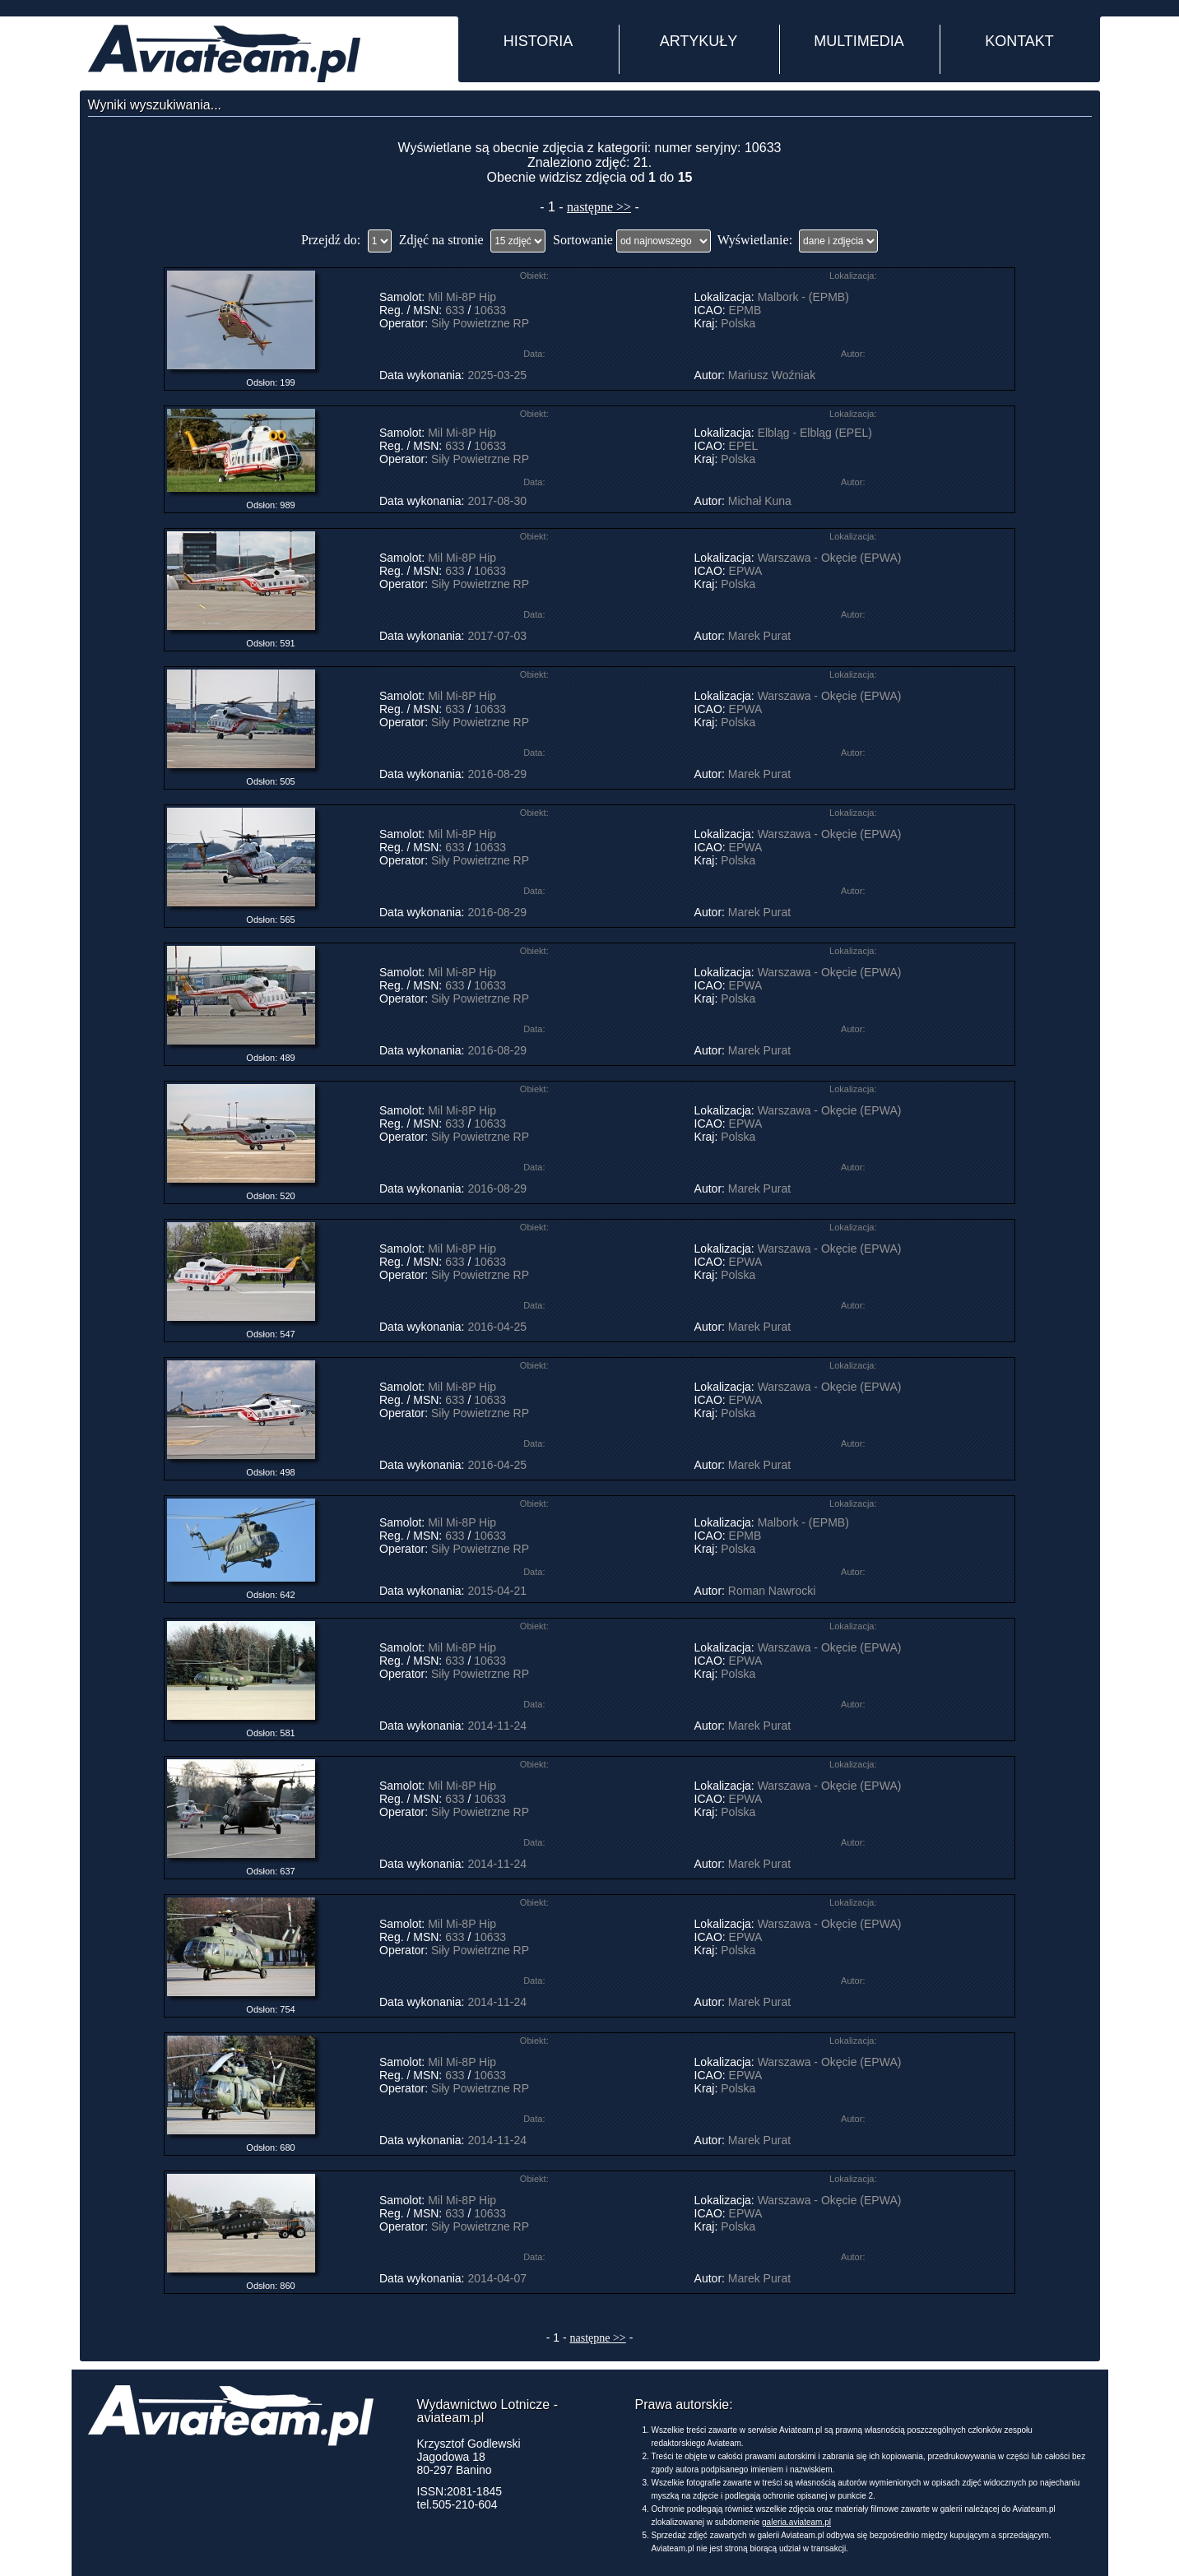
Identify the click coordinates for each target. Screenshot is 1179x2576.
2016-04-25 (497, 1326)
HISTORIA (538, 41)
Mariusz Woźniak (771, 375)
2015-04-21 (497, 1590)
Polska (738, 323)
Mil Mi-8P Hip (462, 296)
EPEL (743, 445)
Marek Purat (759, 635)
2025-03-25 (497, 375)
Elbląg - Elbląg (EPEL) (815, 432)
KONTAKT (1019, 41)
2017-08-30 (497, 500)
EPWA (745, 570)
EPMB (745, 310)
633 (454, 310)
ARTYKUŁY (699, 41)
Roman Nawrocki (772, 1590)
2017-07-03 (497, 635)
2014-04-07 (497, 2278)
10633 (490, 310)
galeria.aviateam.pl (796, 2522)
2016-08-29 (497, 774)
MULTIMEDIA (859, 41)
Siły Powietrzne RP (480, 323)
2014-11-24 (497, 1725)
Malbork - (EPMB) (803, 296)
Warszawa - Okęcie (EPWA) (830, 557)
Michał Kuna (759, 500)
